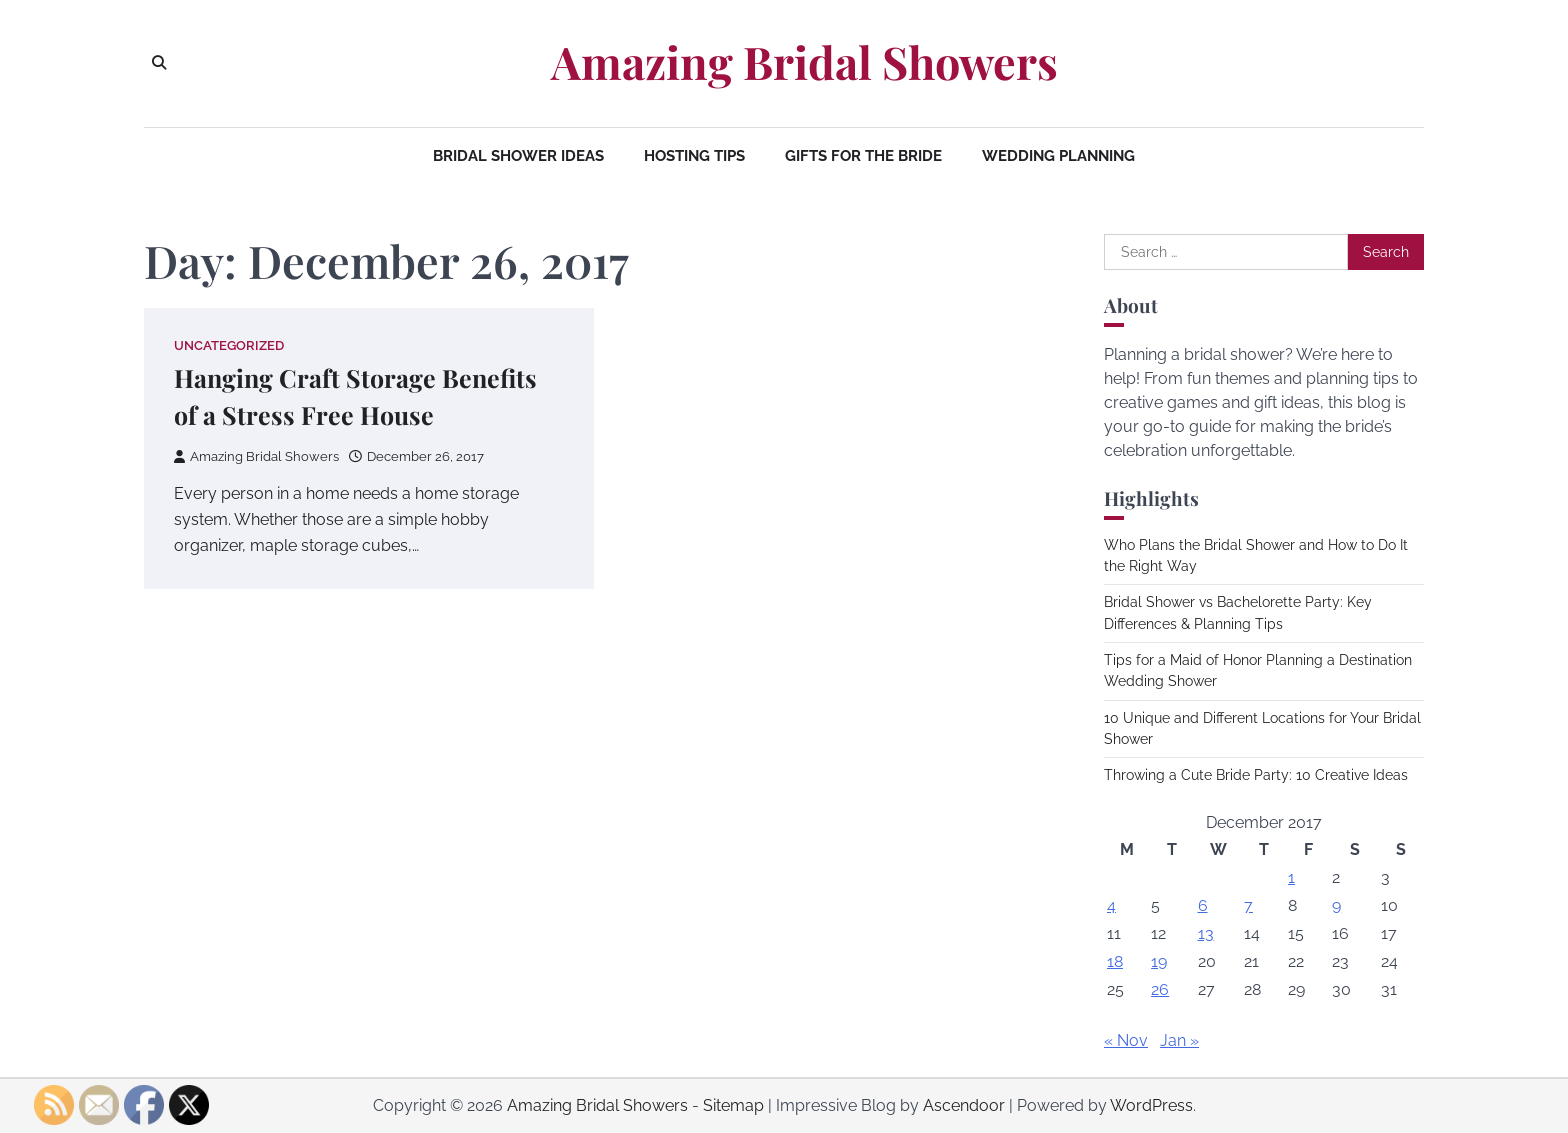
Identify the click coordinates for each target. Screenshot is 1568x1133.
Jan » (1179, 1040)
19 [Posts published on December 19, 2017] (1159, 961)
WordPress (1151, 1105)
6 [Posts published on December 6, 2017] (1203, 905)
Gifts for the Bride (863, 156)
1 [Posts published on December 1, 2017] (1291, 877)
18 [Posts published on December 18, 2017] (1115, 961)
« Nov (1126, 1040)
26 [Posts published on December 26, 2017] (1160, 989)
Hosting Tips (694, 156)
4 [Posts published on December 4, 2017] (1111, 905)
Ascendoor (964, 1105)
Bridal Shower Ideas (518, 156)
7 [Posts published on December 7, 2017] (1248, 905)
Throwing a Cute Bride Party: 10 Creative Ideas (1256, 775)
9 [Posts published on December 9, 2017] (1336, 905)
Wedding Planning (1058, 156)
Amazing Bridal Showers (804, 62)
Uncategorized (229, 345)
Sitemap (733, 1105)
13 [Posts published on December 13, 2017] (1206, 933)
